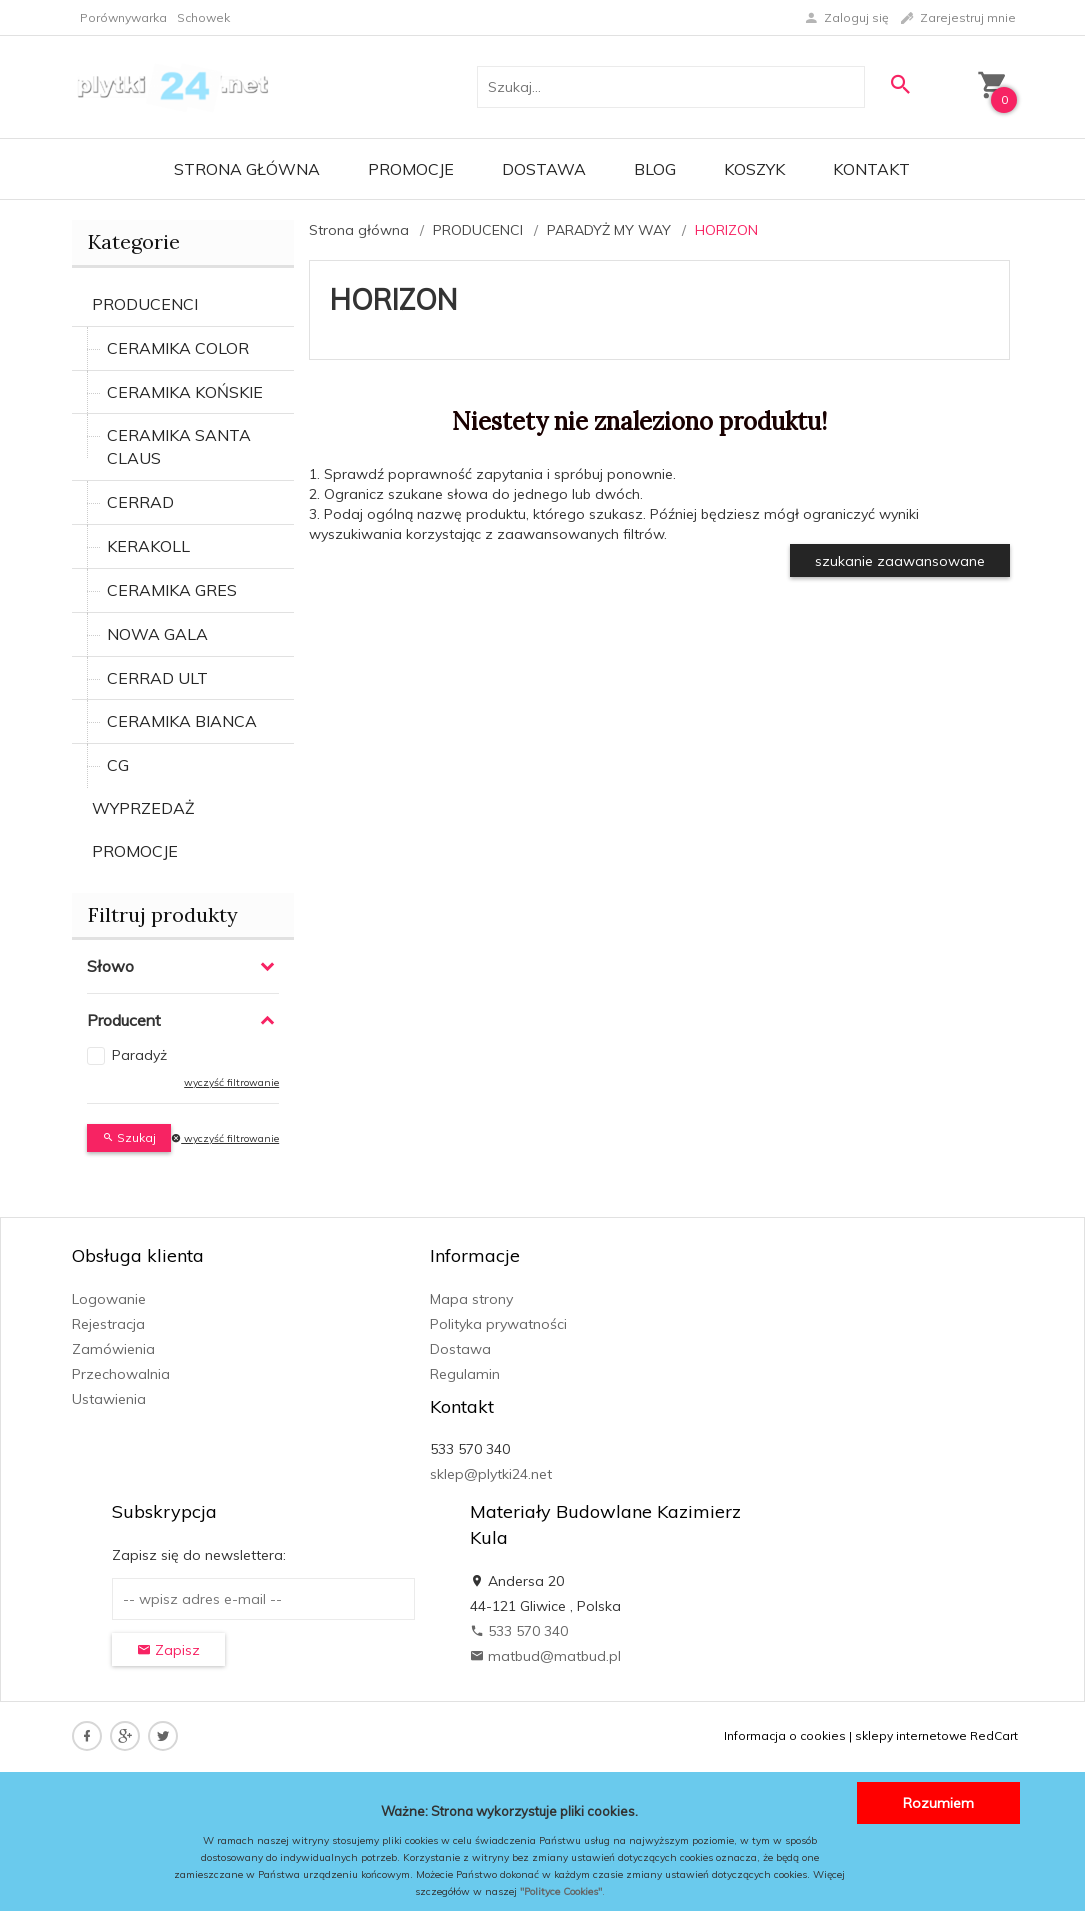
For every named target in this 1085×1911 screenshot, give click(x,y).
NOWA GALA (157, 634)
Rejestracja (108, 1324)
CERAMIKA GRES (172, 590)
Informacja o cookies (785, 1735)
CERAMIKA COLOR (178, 348)
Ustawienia (109, 1399)
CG (118, 765)
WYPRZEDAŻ (143, 808)
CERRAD (140, 502)
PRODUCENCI (145, 304)
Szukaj (129, 1137)
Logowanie (109, 1299)
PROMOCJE (135, 851)
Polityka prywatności (498, 1324)
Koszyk (754, 169)
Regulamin (465, 1374)
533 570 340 (519, 1631)
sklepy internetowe (911, 1735)
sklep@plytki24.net (491, 1474)
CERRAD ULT (157, 678)
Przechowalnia (121, 1374)
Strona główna (247, 169)
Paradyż (139, 1055)
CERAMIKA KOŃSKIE (185, 392)
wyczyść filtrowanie (231, 1082)
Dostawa (544, 169)
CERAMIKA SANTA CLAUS (179, 446)
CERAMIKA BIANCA (182, 721)
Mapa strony (471, 1299)
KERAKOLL (148, 546)
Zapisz (168, 1650)
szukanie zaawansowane (900, 561)
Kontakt (871, 169)
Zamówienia (113, 1349)
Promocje (411, 169)
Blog (655, 169)
